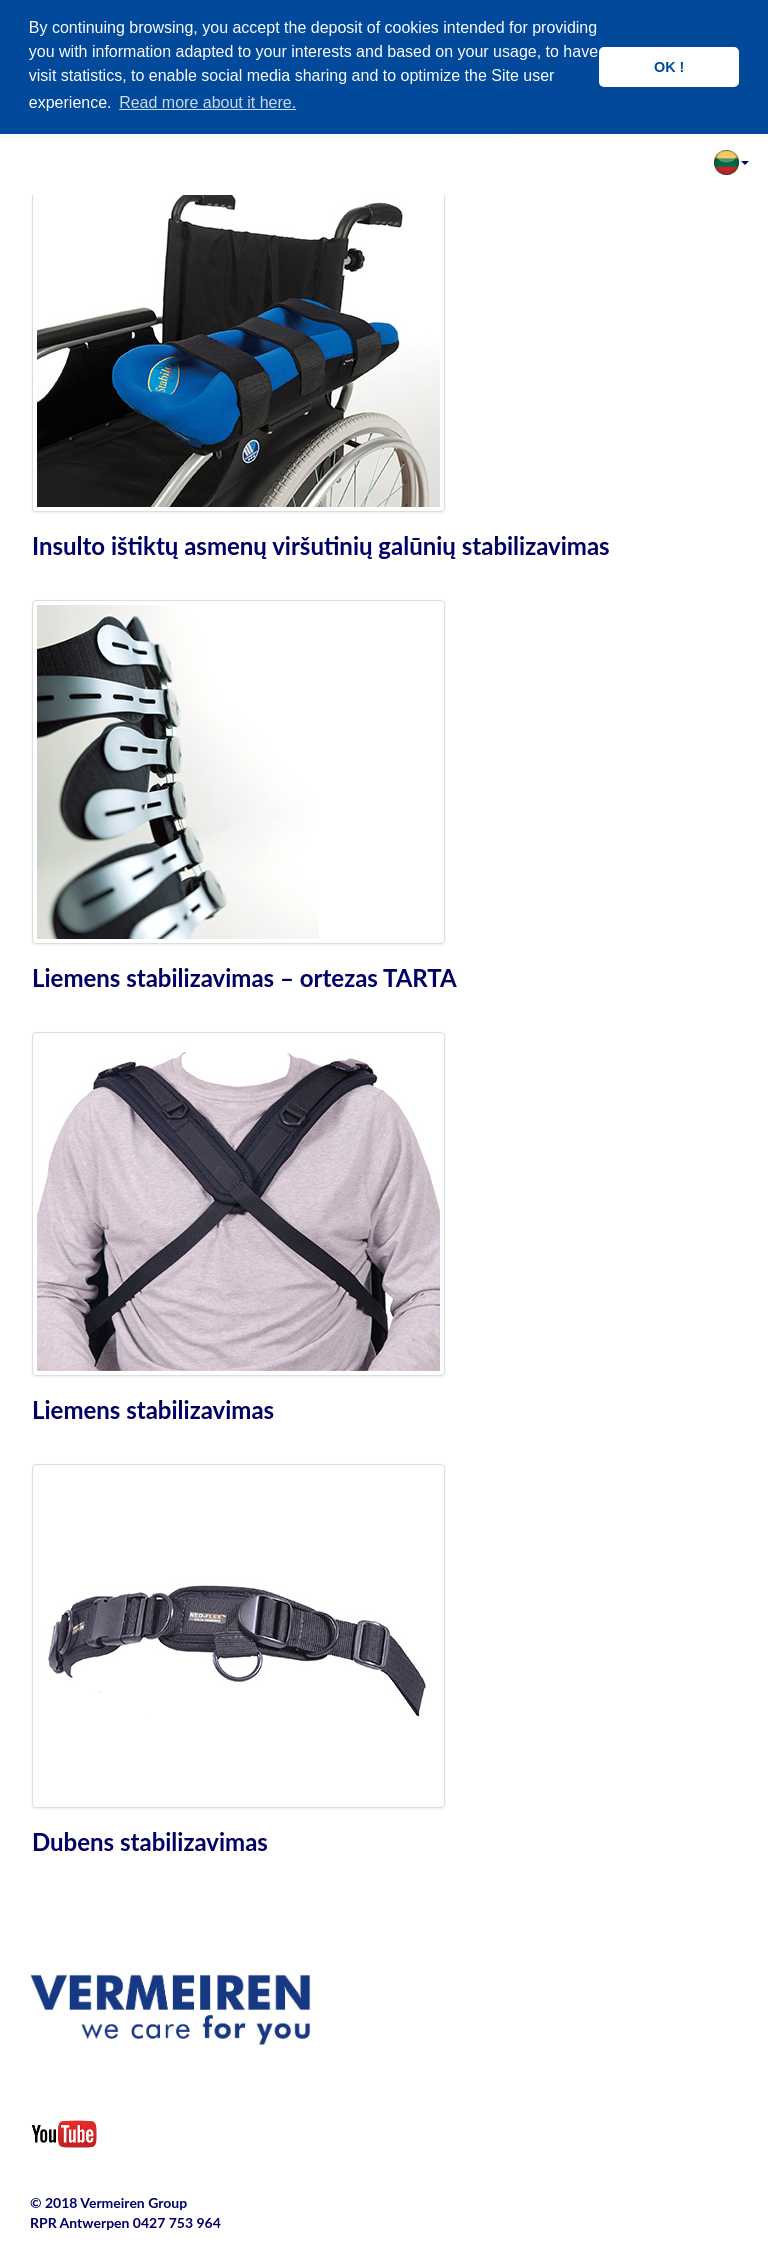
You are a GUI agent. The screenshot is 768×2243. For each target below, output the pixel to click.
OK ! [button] (669, 67)
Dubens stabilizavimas (150, 1841)
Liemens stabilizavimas (153, 1409)
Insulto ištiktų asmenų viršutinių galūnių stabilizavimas (321, 545)
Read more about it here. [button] (207, 102)
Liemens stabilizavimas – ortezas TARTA (244, 977)
